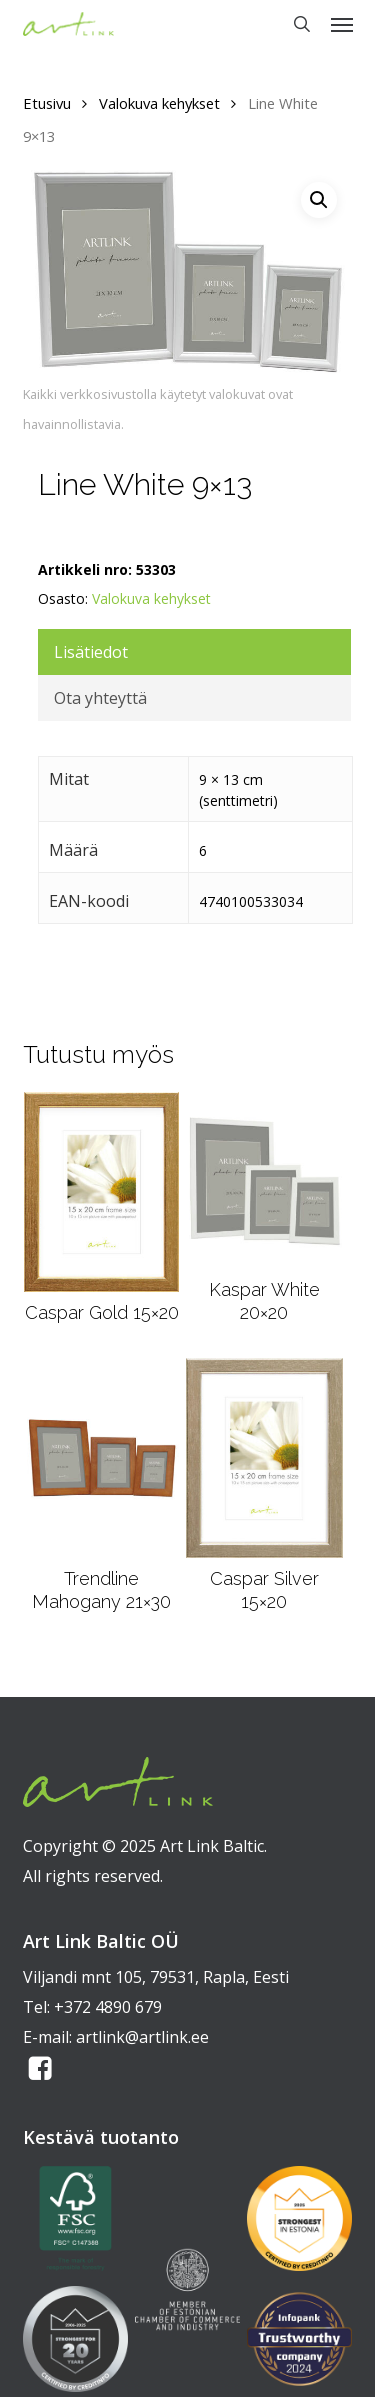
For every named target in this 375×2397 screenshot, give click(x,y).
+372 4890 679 (108, 2007)
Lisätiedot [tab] (91, 652)
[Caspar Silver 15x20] (264, 1458)
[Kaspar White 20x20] (264, 1181)
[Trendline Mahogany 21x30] (102, 1458)
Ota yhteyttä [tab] (100, 698)
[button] (342, 24)
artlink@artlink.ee (142, 2037)
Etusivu (47, 103)
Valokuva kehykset (159, 103)
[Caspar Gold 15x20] (101, 1192)
